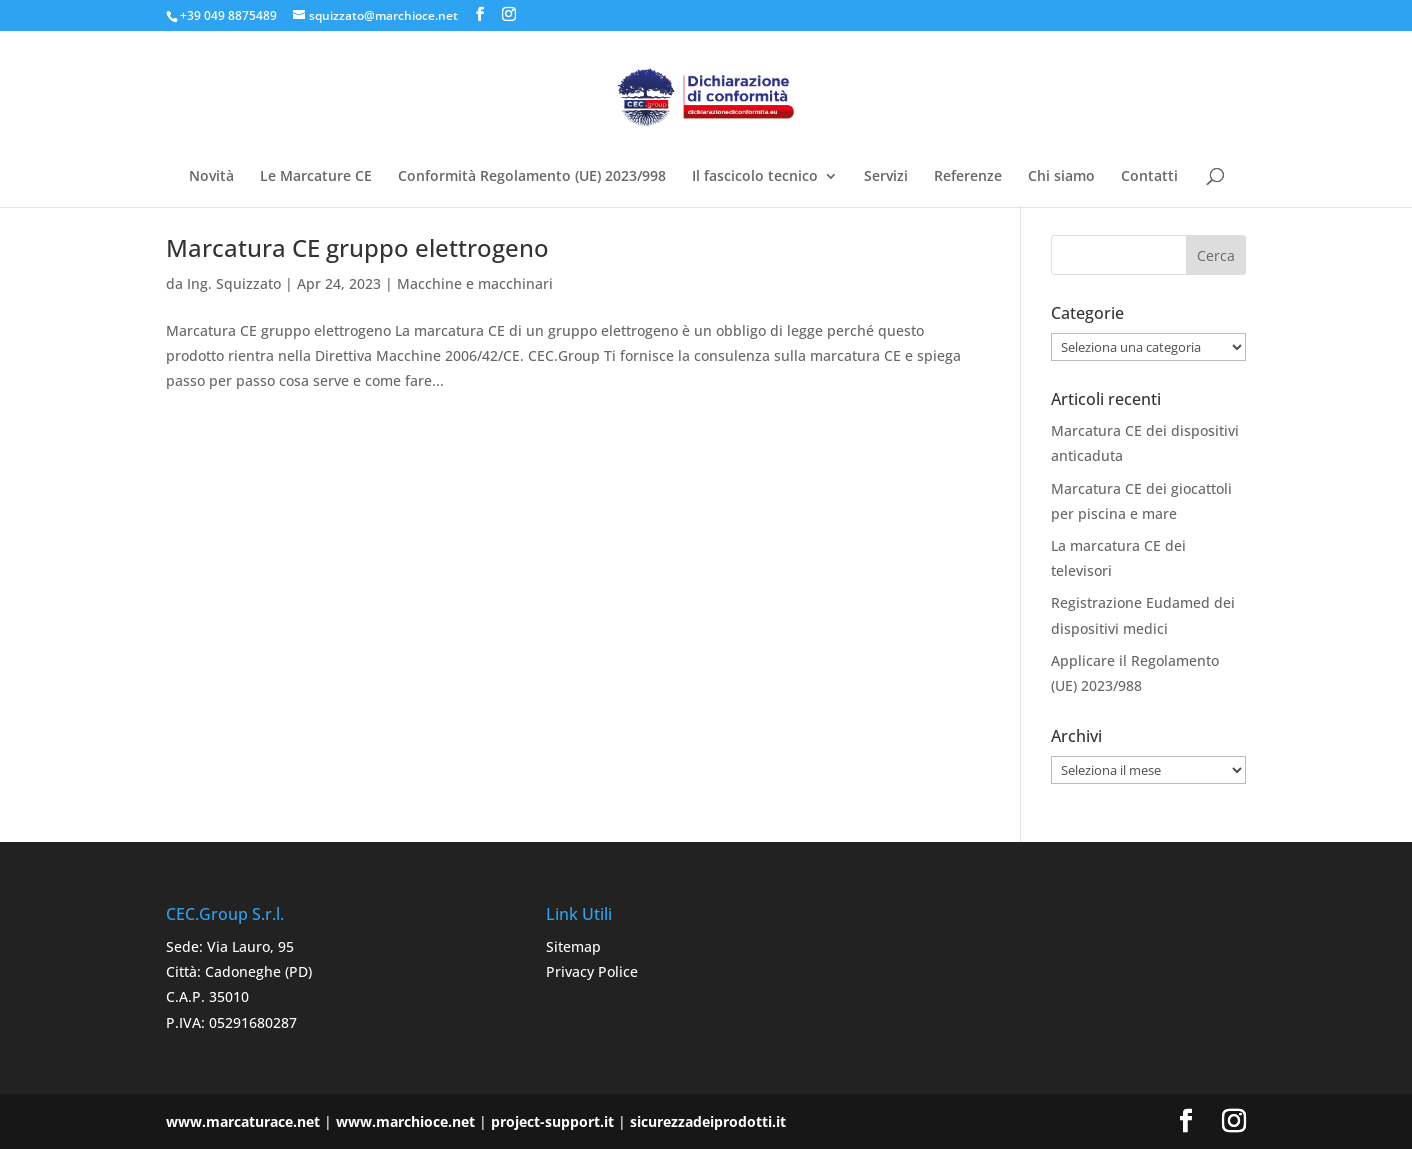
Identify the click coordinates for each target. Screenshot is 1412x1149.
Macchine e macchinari (475, 283)
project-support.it (552, 1121)
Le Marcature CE (316, 177)
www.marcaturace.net (243, 1121)
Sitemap (573, 946)
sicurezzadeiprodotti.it (708, 1121)
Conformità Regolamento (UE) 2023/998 (532, 177)
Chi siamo (1061, 177)
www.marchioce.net (405, 1121)
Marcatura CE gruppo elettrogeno (357, 247)
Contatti (1149, 177)
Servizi (886, 177)
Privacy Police (592, 971)
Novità (211, 177)
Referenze (968, 177)
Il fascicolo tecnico (755, 177)
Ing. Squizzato (234, 283)
